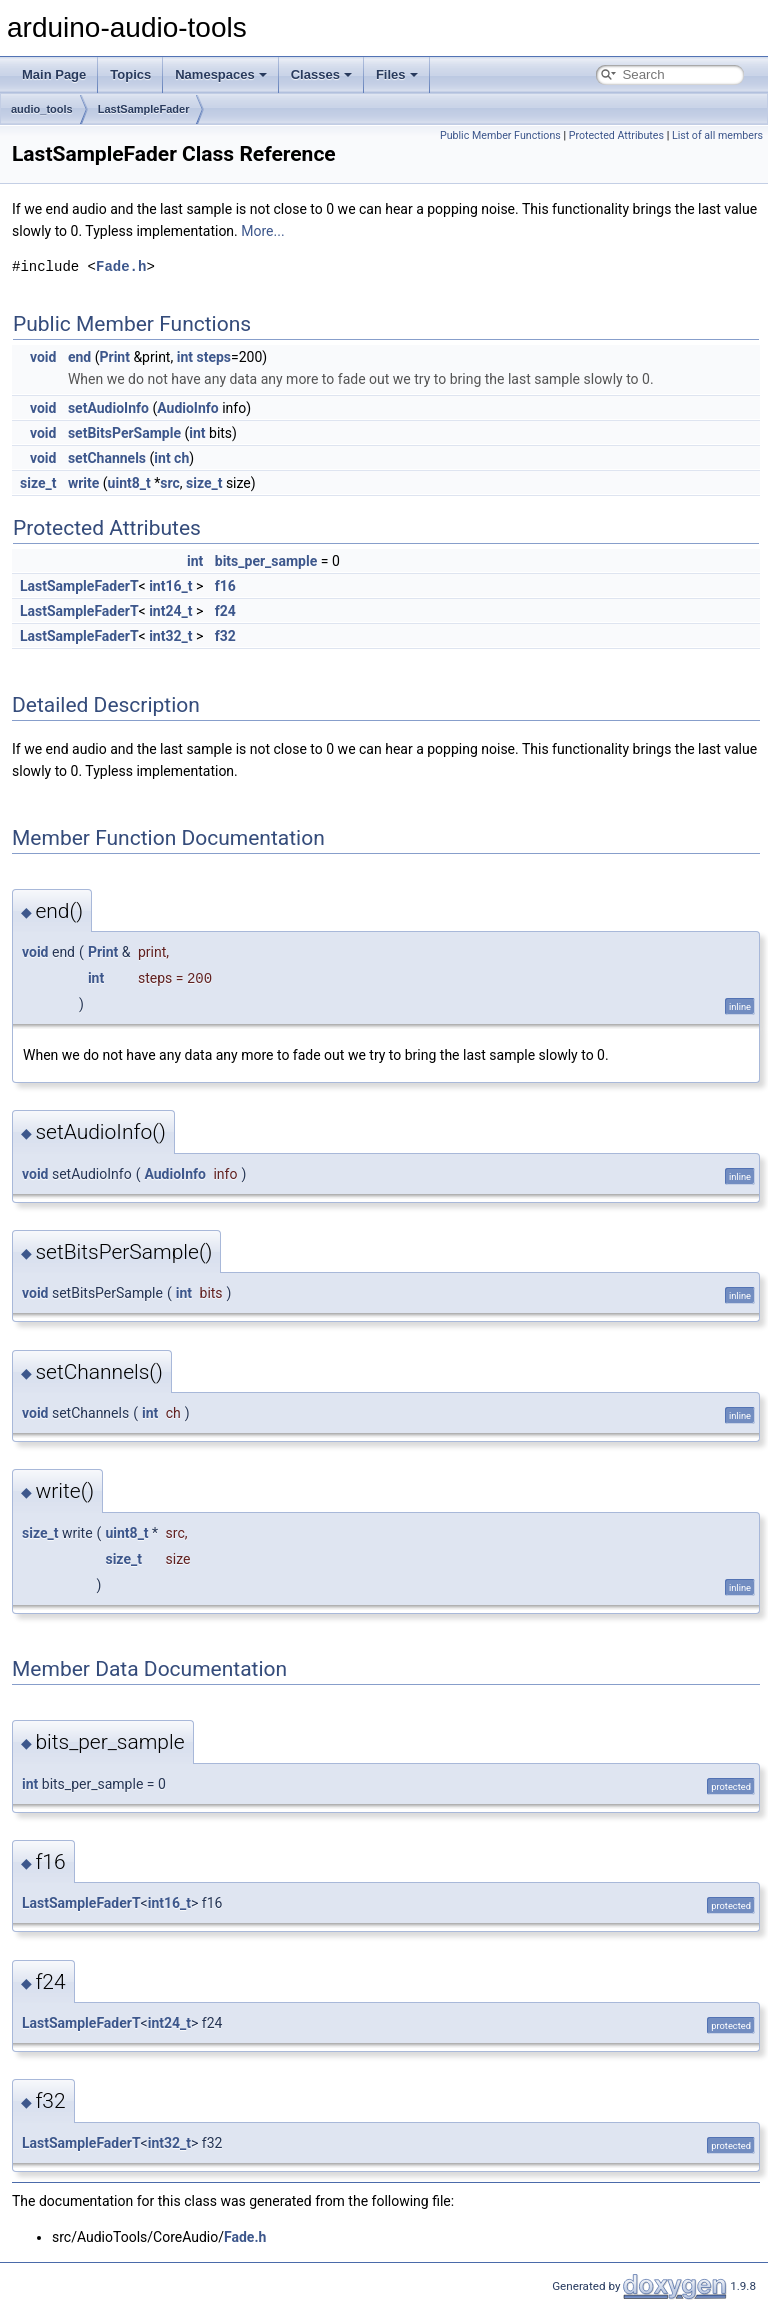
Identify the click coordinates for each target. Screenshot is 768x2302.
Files (397, 74)
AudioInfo (188, 408)
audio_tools (42, 109)
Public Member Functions (500, 135)
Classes (321, 74)
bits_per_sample (266, 561)
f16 (225, 586)
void (43, 357)
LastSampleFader (144, 109)
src (169, 483)
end (79, 357)
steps (213, 357)
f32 (225, 636)
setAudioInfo (108, 408)
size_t (38, 483)
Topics (130, 74)
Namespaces (221, 74)
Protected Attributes (616, 135)
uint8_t (129, 483)
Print (114, 357)
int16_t (170, 586)
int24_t (170, 611)
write (83, 483)
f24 (225, 611)
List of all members (717, 135)
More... (262, 231)
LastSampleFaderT (79, 586)
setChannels (107, 458)
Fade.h (121, 266)
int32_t (170, 636)
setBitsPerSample (124, 433)
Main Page (54, 74)
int (185, 357)
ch (181, 458)
